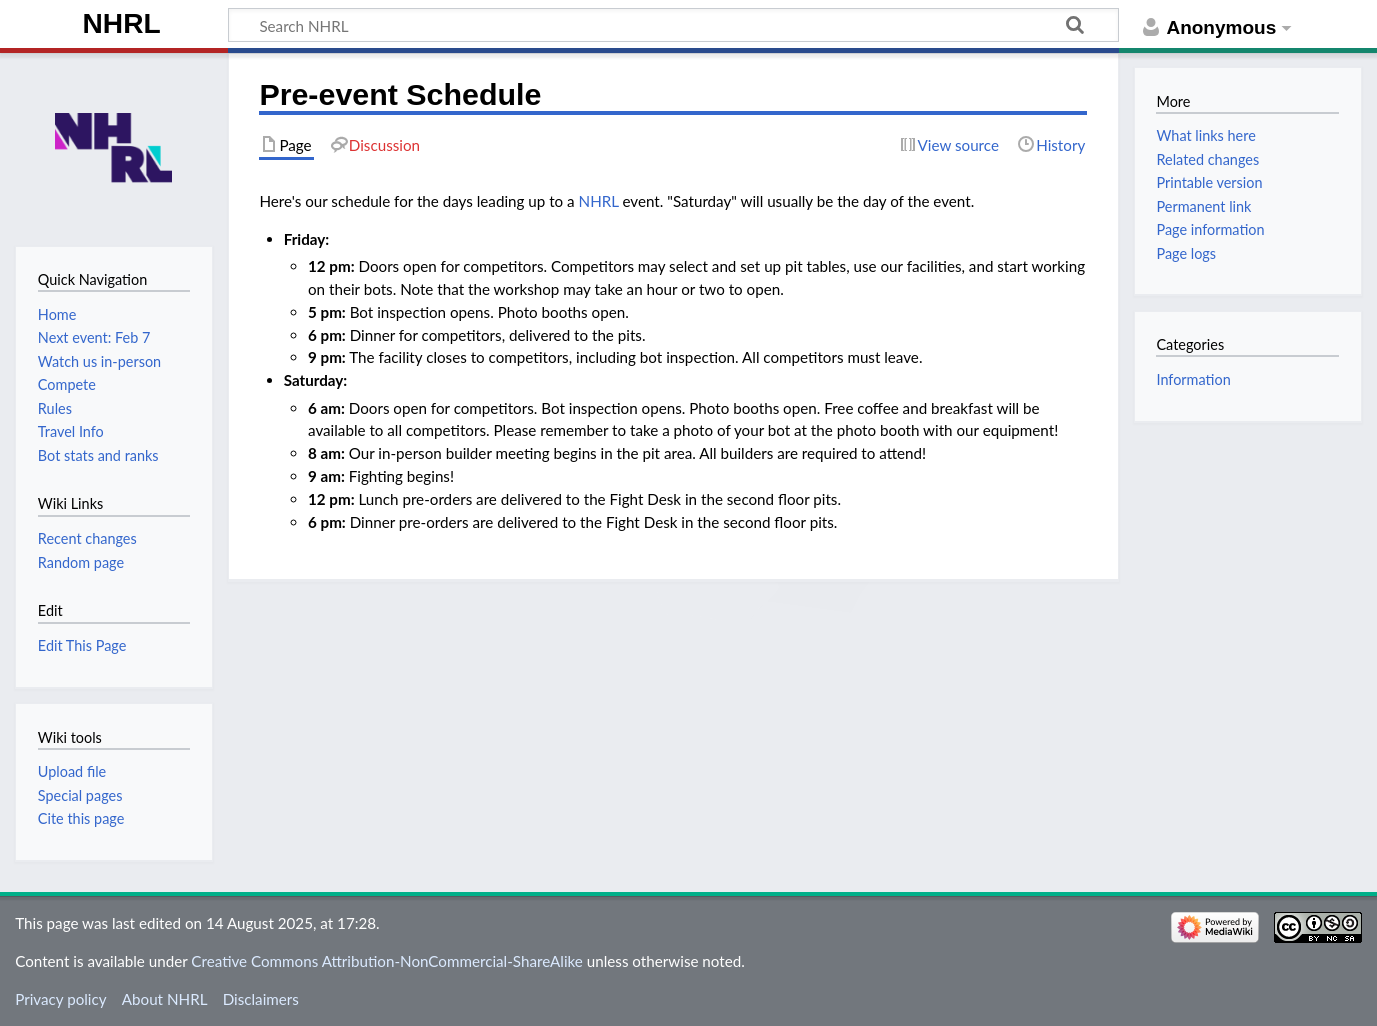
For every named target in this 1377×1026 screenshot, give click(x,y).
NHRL (122, 23)
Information (1193, 379)
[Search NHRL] (673, 25)
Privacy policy (60, 999)
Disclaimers (261, 999)
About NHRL (165, 999)
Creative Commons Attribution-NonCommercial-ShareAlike (387, 961)
